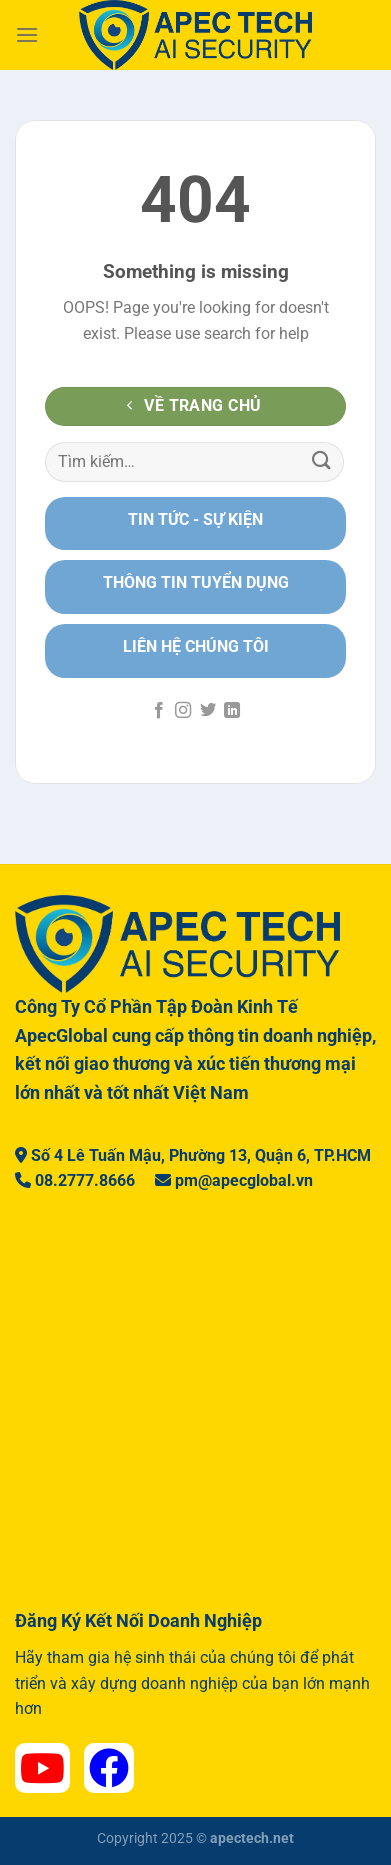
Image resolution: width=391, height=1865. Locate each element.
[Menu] (27, 34)
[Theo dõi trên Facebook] (159, 711)
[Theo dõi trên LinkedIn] (232, 711)
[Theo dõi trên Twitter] (208, 711)
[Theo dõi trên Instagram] (183, 711)
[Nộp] (322, 461)
